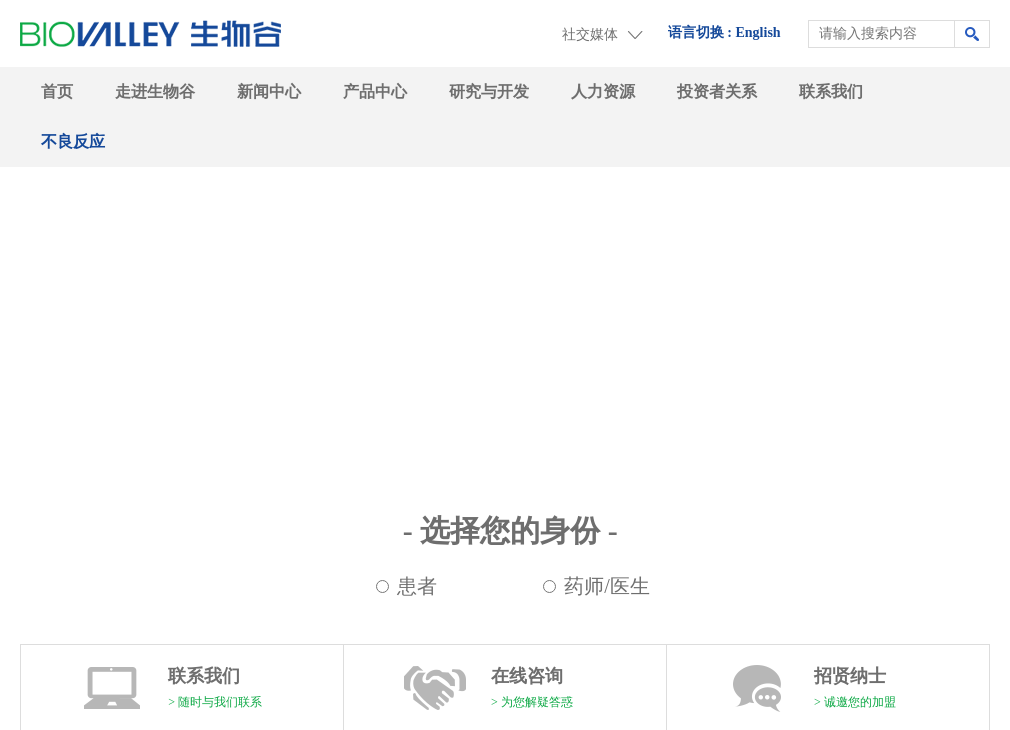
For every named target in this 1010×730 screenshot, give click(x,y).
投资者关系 (717, 91)
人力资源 (603, 91)
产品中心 (375, 91)
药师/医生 (607, 586)
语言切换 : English (724, 32)
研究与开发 (489, 91)
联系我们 (831, 91)
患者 (417, 586)
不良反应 (73, 141)
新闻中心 (269, 91)
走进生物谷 (155, 91)
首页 (57, 91)
